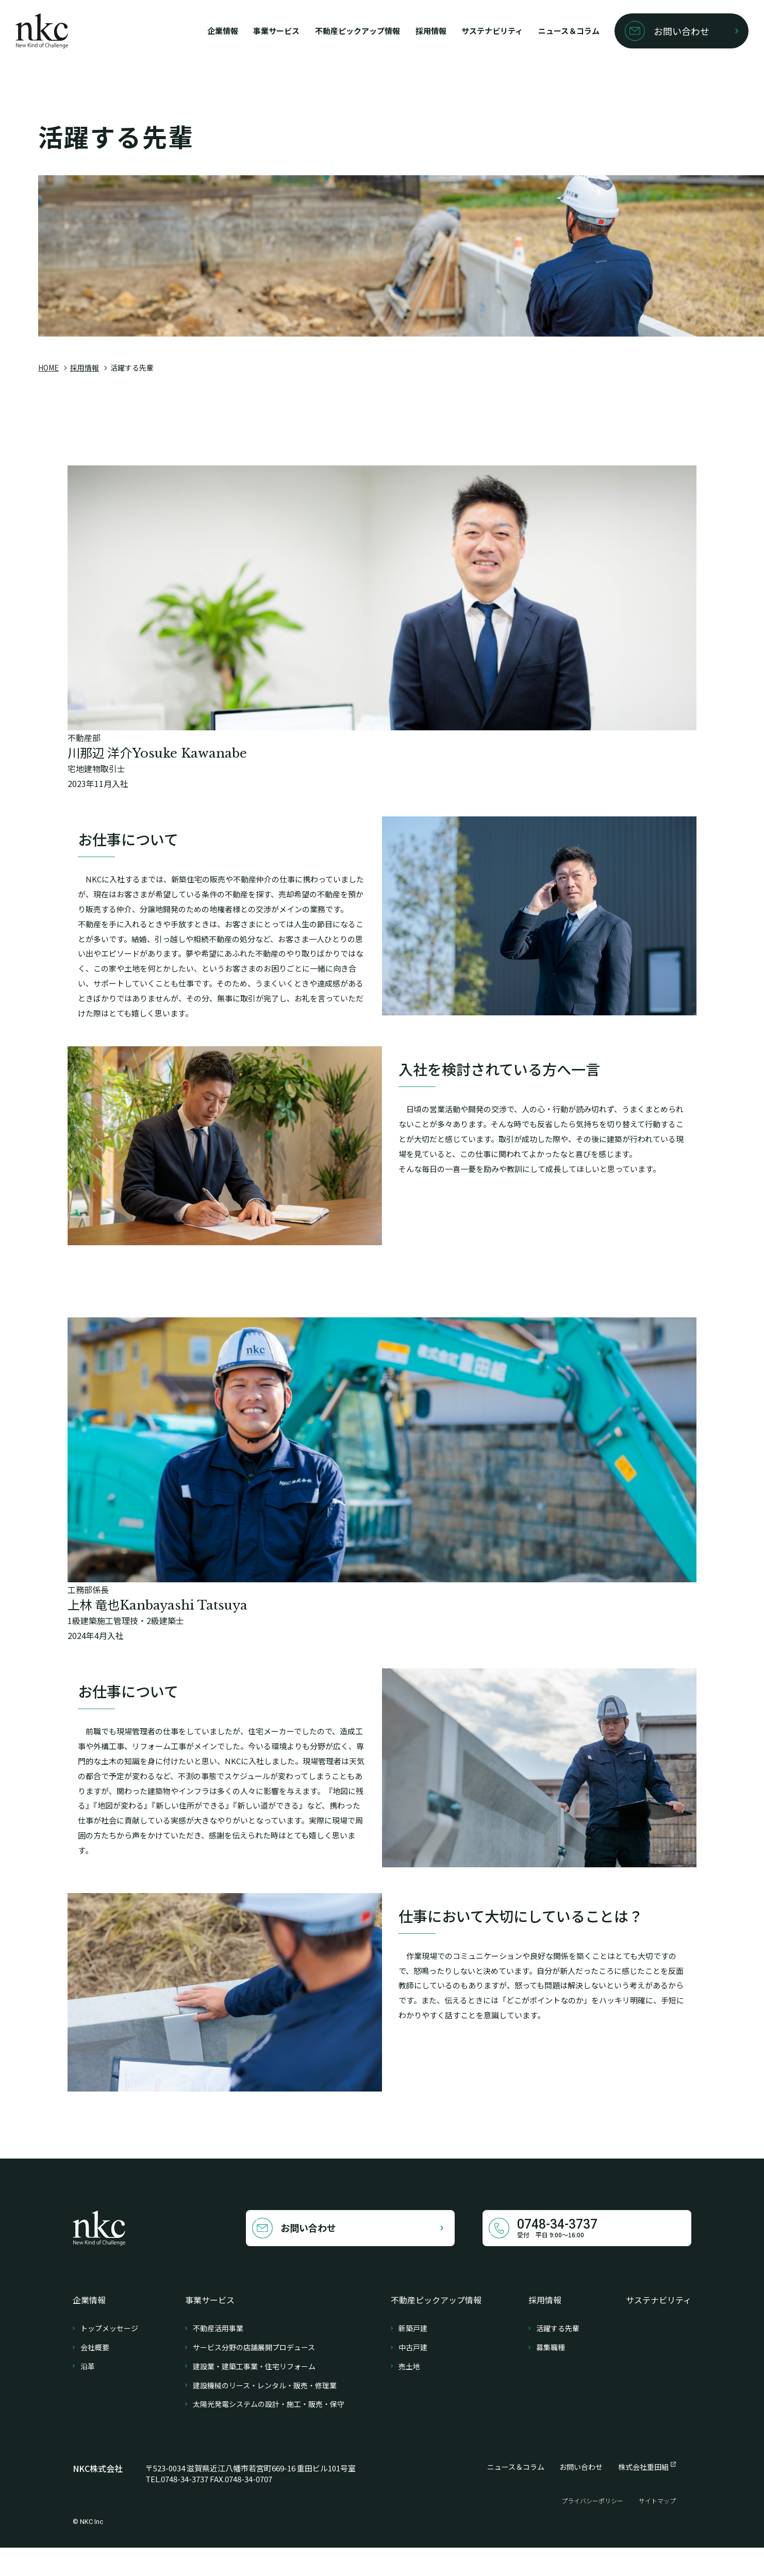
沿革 (87, 2394)
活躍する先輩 (557, 2356)
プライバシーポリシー (592, 2529)
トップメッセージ (109, 2356)
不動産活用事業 (218, 2356)
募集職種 (550, 2375)
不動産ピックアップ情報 (321, 31)
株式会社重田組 (643, 2495)
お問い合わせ (581, 2495)
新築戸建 (412, 2356)
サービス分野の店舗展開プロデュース (254, 2375)
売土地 (409, 2394)
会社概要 (94, 2375)
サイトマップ (657, 2529)
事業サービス (231, 31)
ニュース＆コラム (554, 31)
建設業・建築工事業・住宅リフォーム (254, 2394)
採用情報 (402, 31)
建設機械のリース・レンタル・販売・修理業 (265, 2414)
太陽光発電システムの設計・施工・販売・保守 (268, 2432)
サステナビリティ (470, 31)
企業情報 (172, 31)
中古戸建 (412, 2375)
